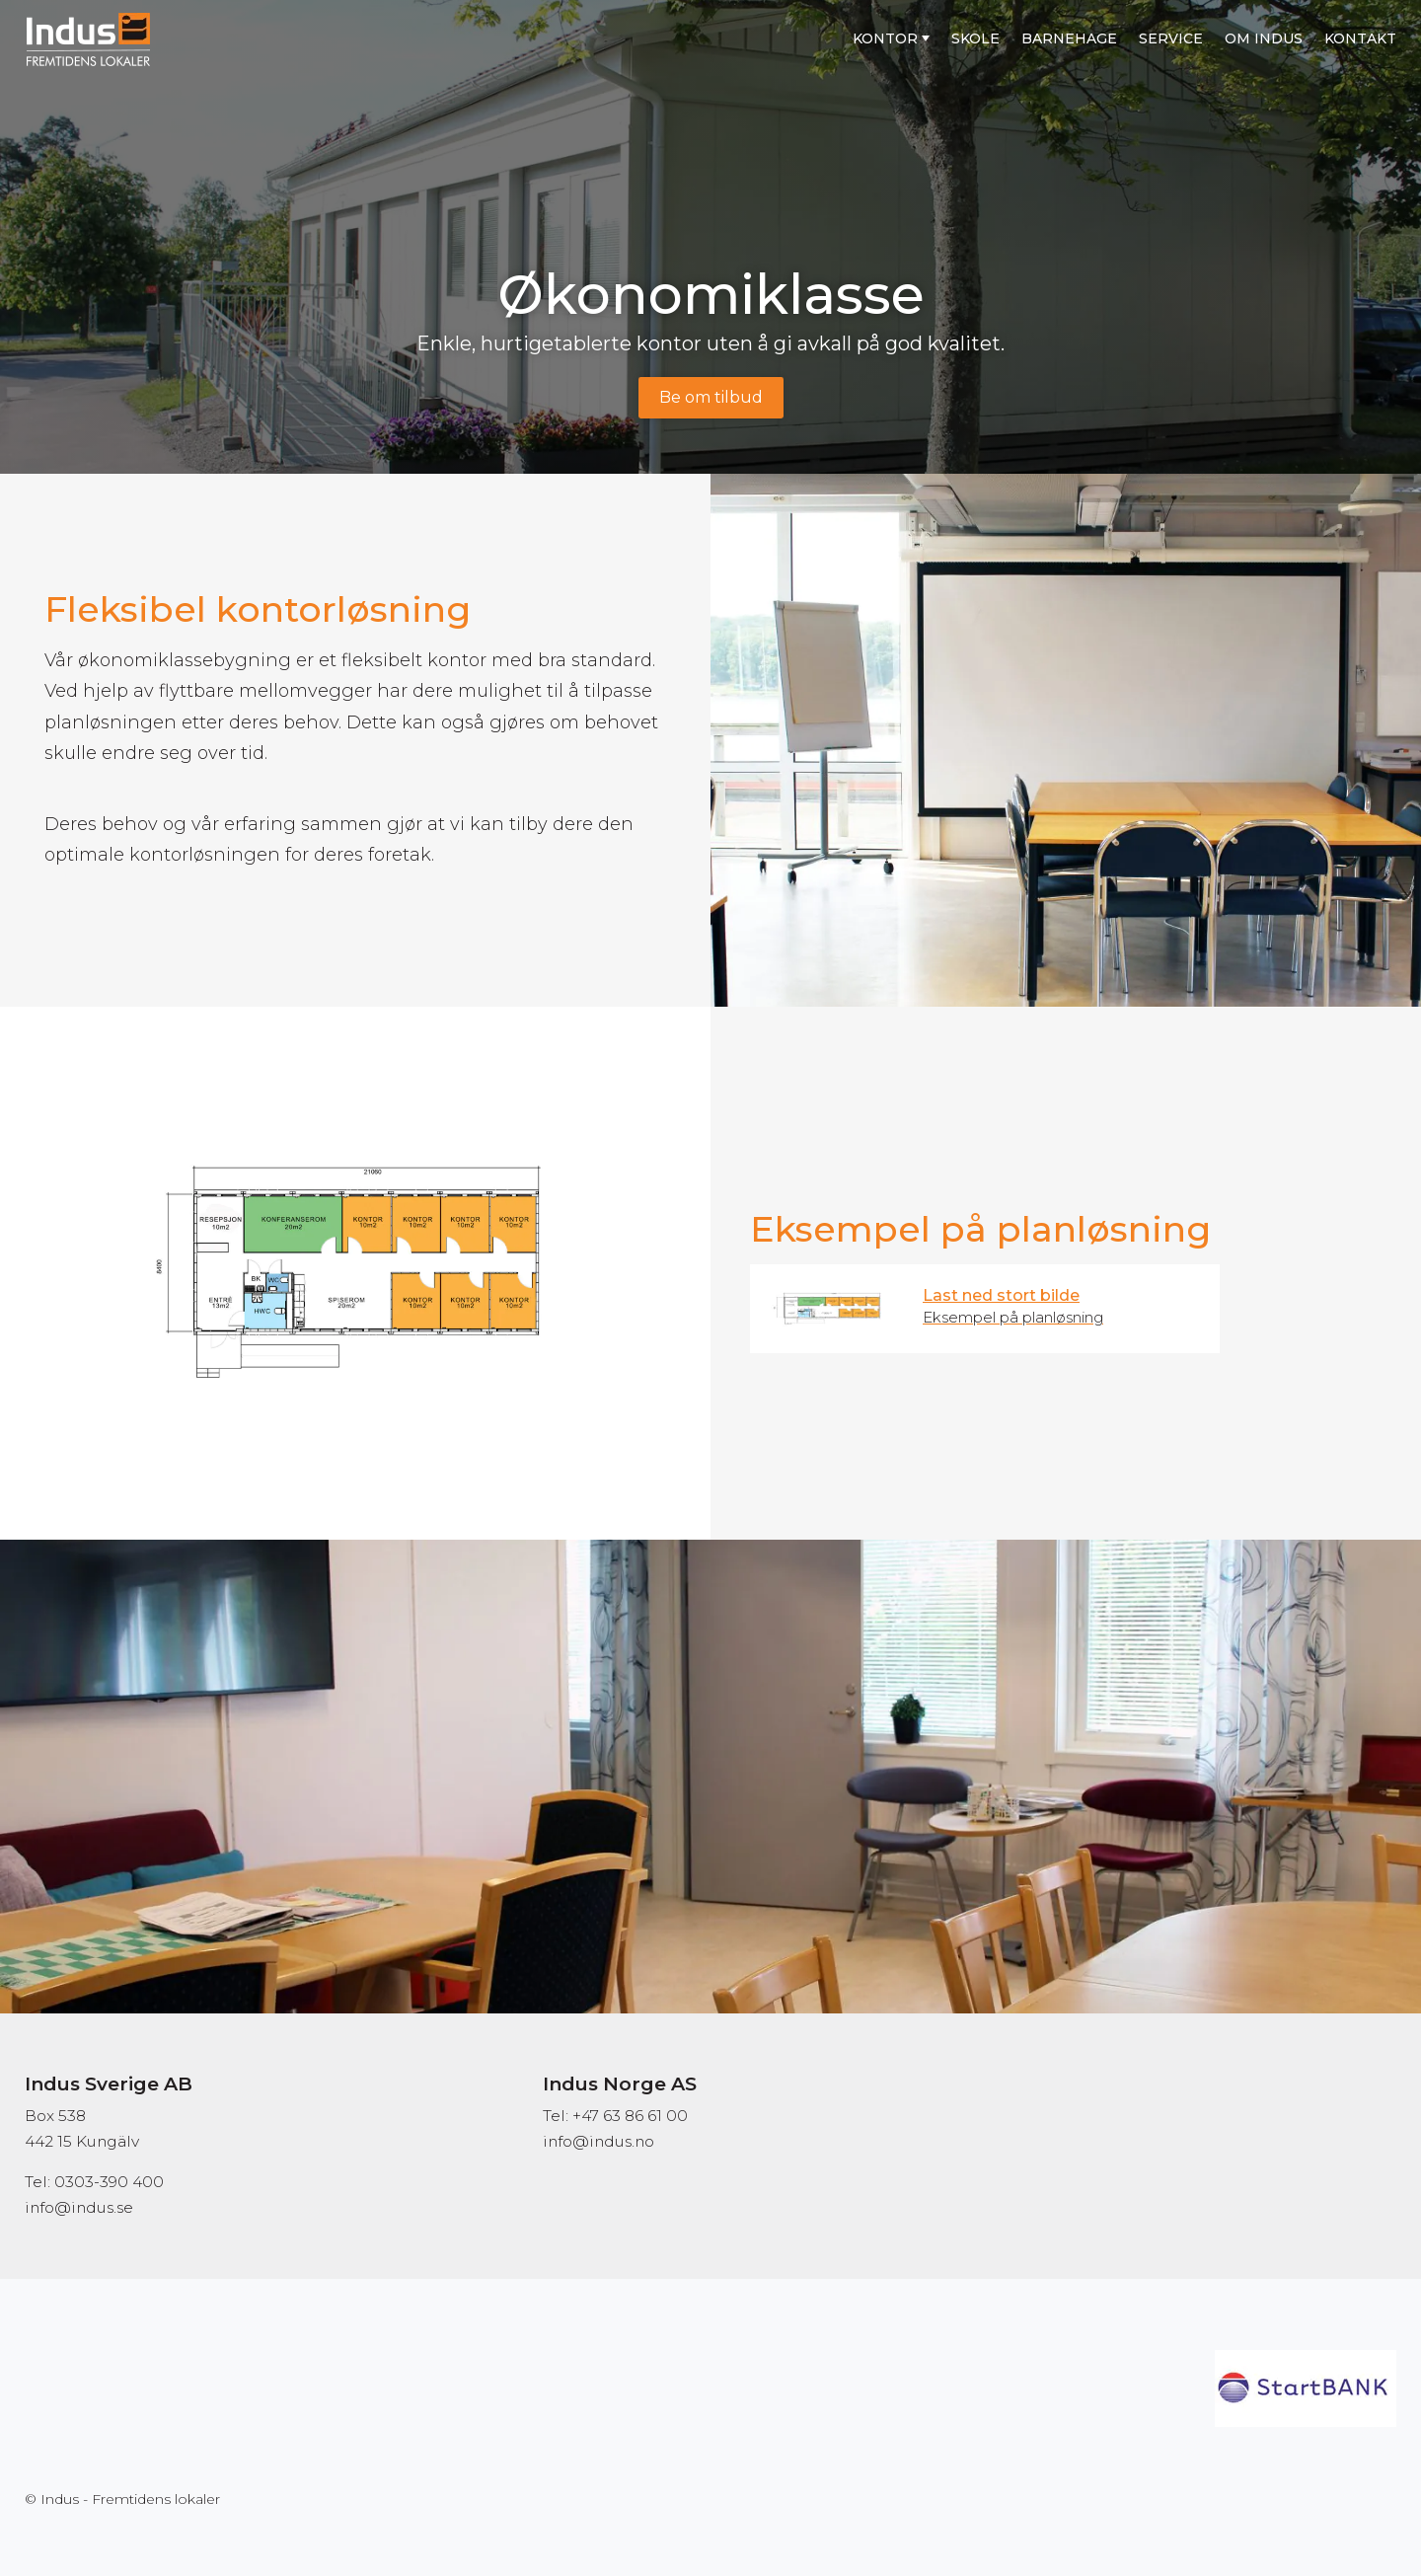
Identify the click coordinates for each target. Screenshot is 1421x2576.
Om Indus (1264, 38)
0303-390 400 (109, 2181)
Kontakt (1360, 38)
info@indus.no (598, 2141)
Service (1171, 38)
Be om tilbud (711, 397)
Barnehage (1069, 38)
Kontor (885, 38)
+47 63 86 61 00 (630, 2115)
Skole (975, 38)
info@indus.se (79, 2207)
